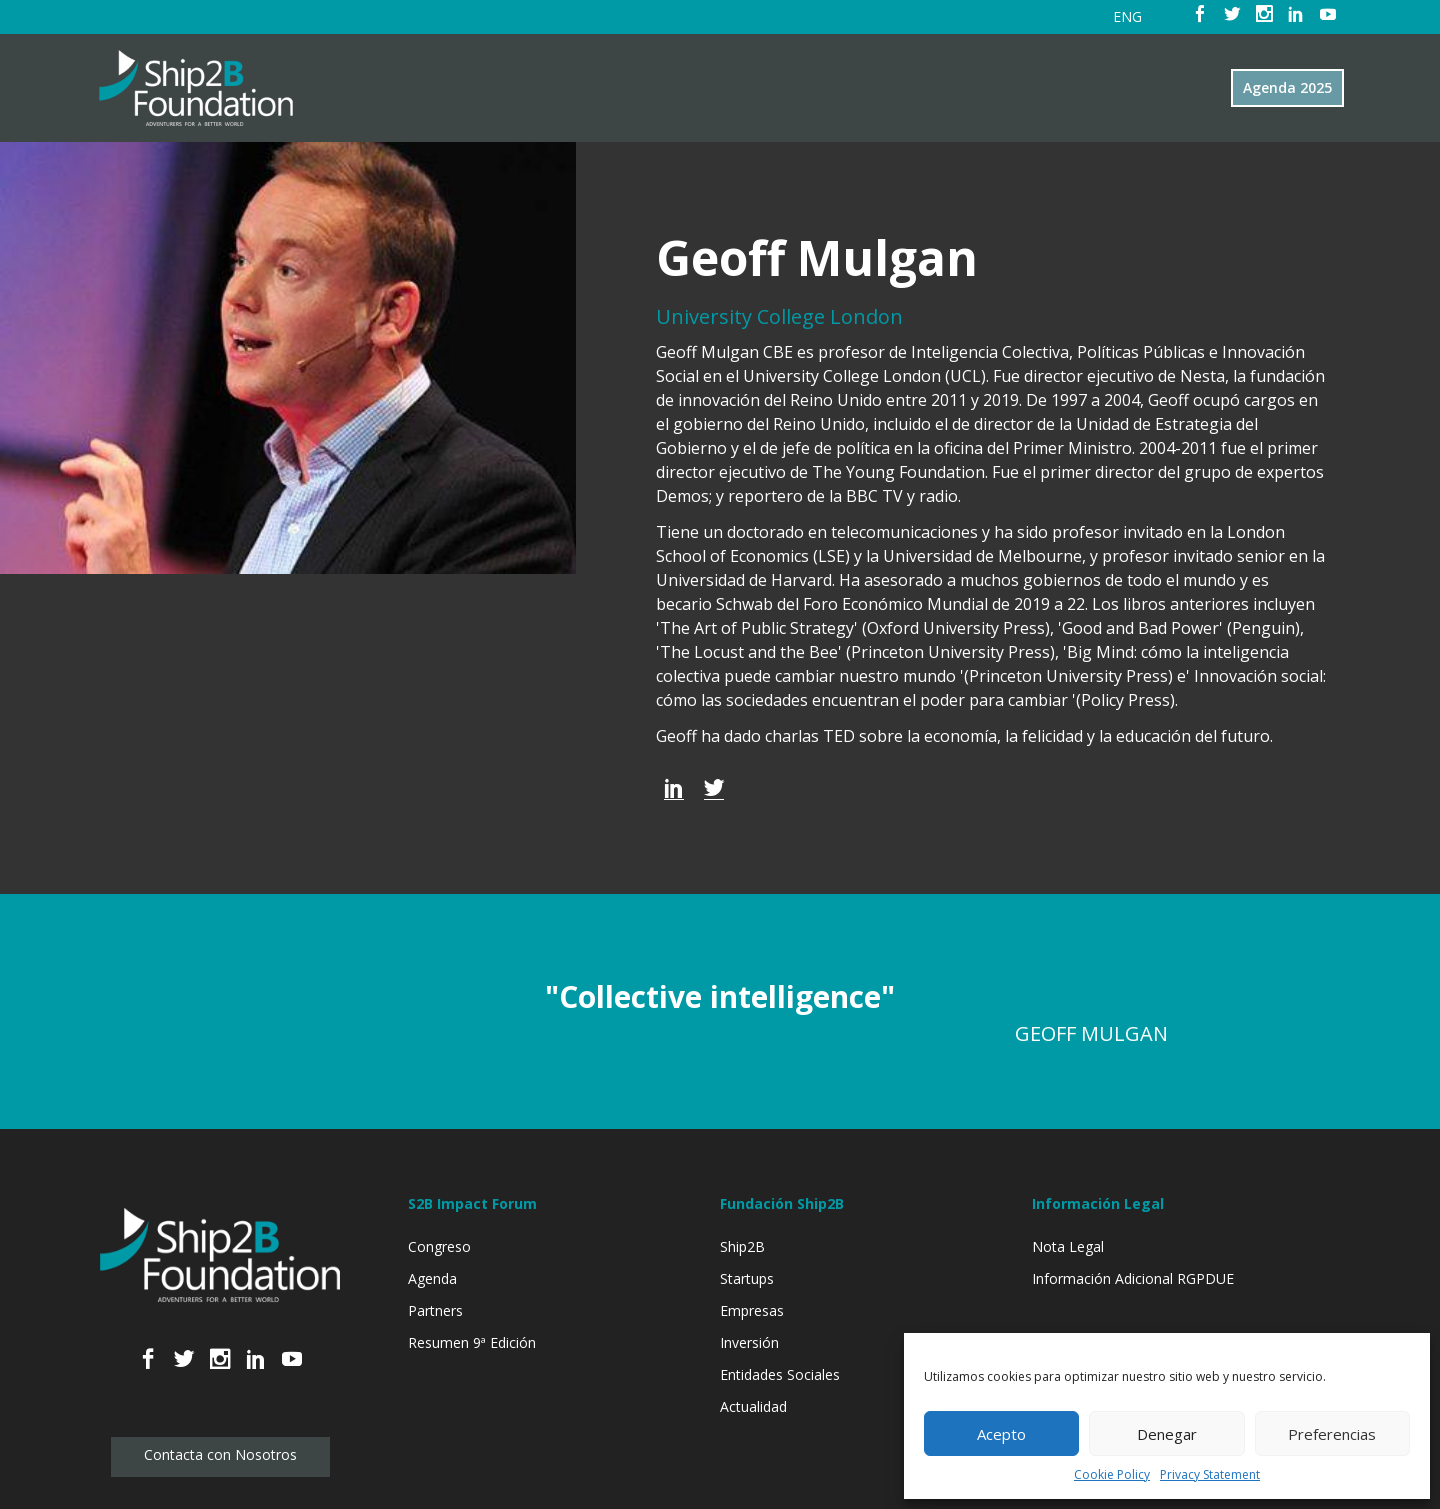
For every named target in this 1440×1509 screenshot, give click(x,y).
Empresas (752, 1310)
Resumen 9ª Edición (472, 1342)
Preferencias (1332, 1434)
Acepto (1001, 1434)
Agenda (432, 1278)
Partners (435, 1310)
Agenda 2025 (1287, 87)
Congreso (439, 1246)
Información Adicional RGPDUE (1133, 1278)
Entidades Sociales (780, 1374)
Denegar (1167, 1434)
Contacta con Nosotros (220, 1454)
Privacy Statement (1210, 1474)
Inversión (749, 1342)
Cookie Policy (1112, 1474)
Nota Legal (1068, 1246)
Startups (747, 1278)
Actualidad (753, 1406)
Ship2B (742, 1246)
